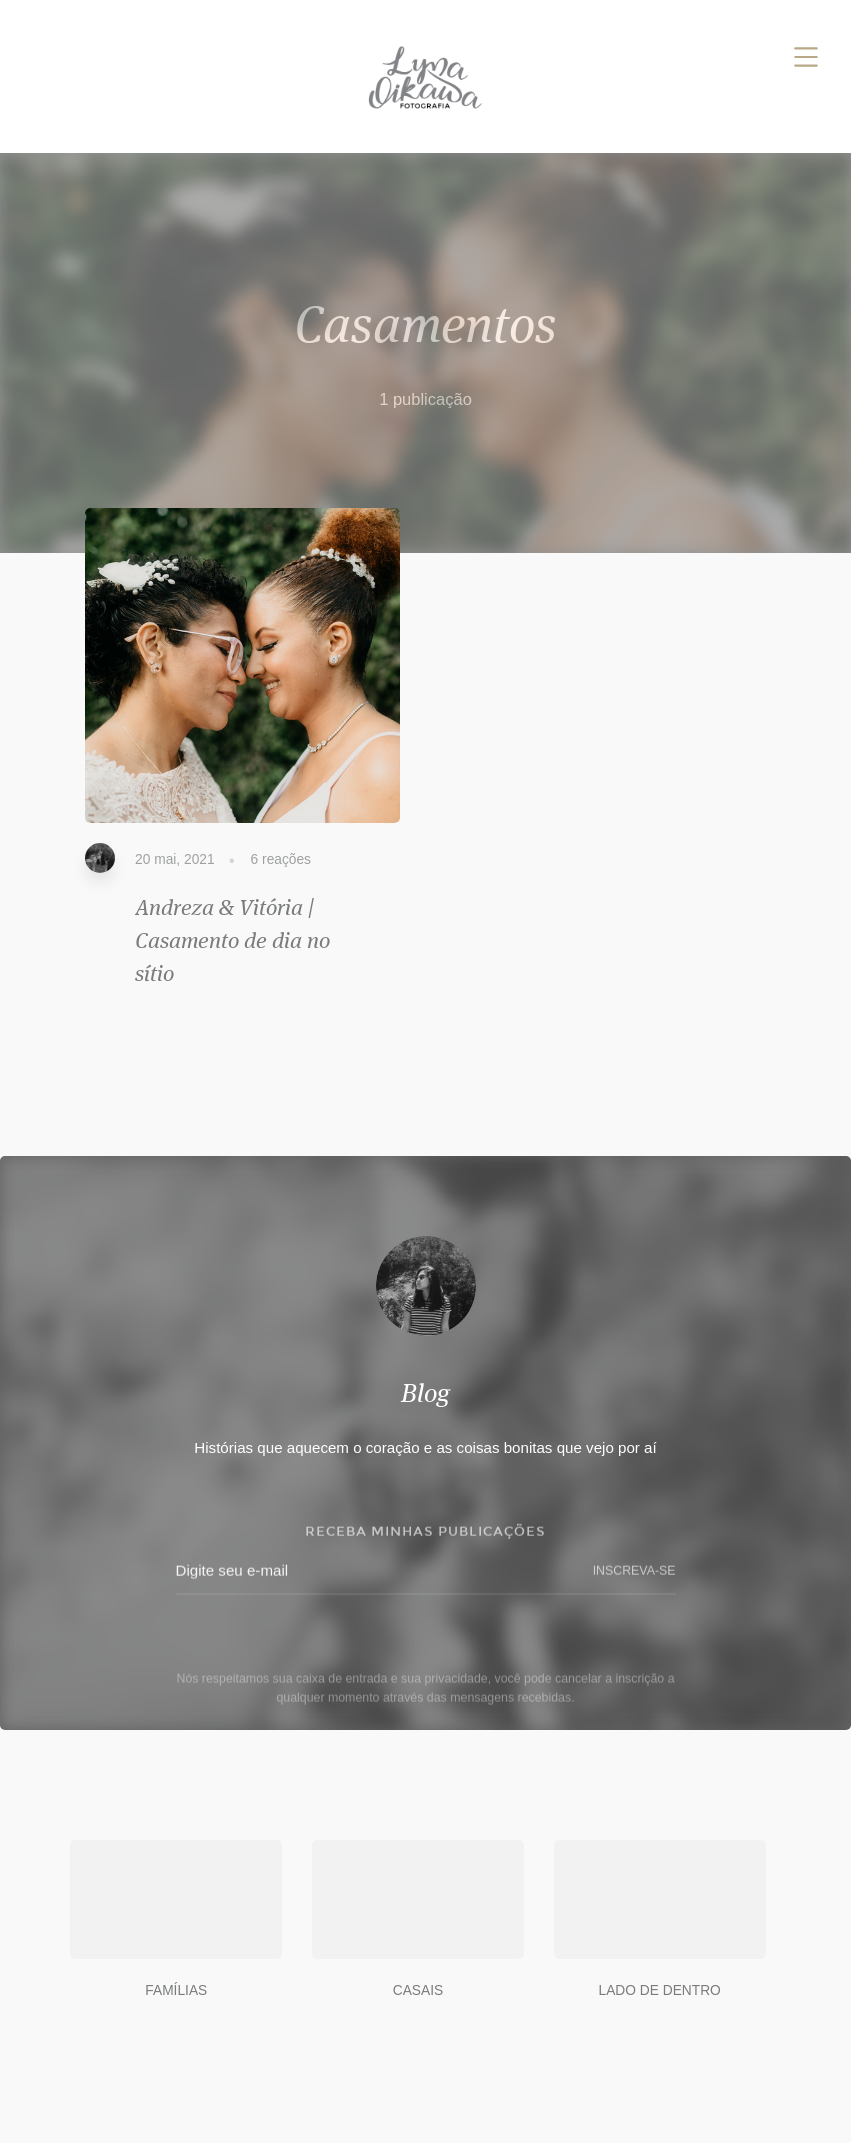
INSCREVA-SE (634, 1574)
